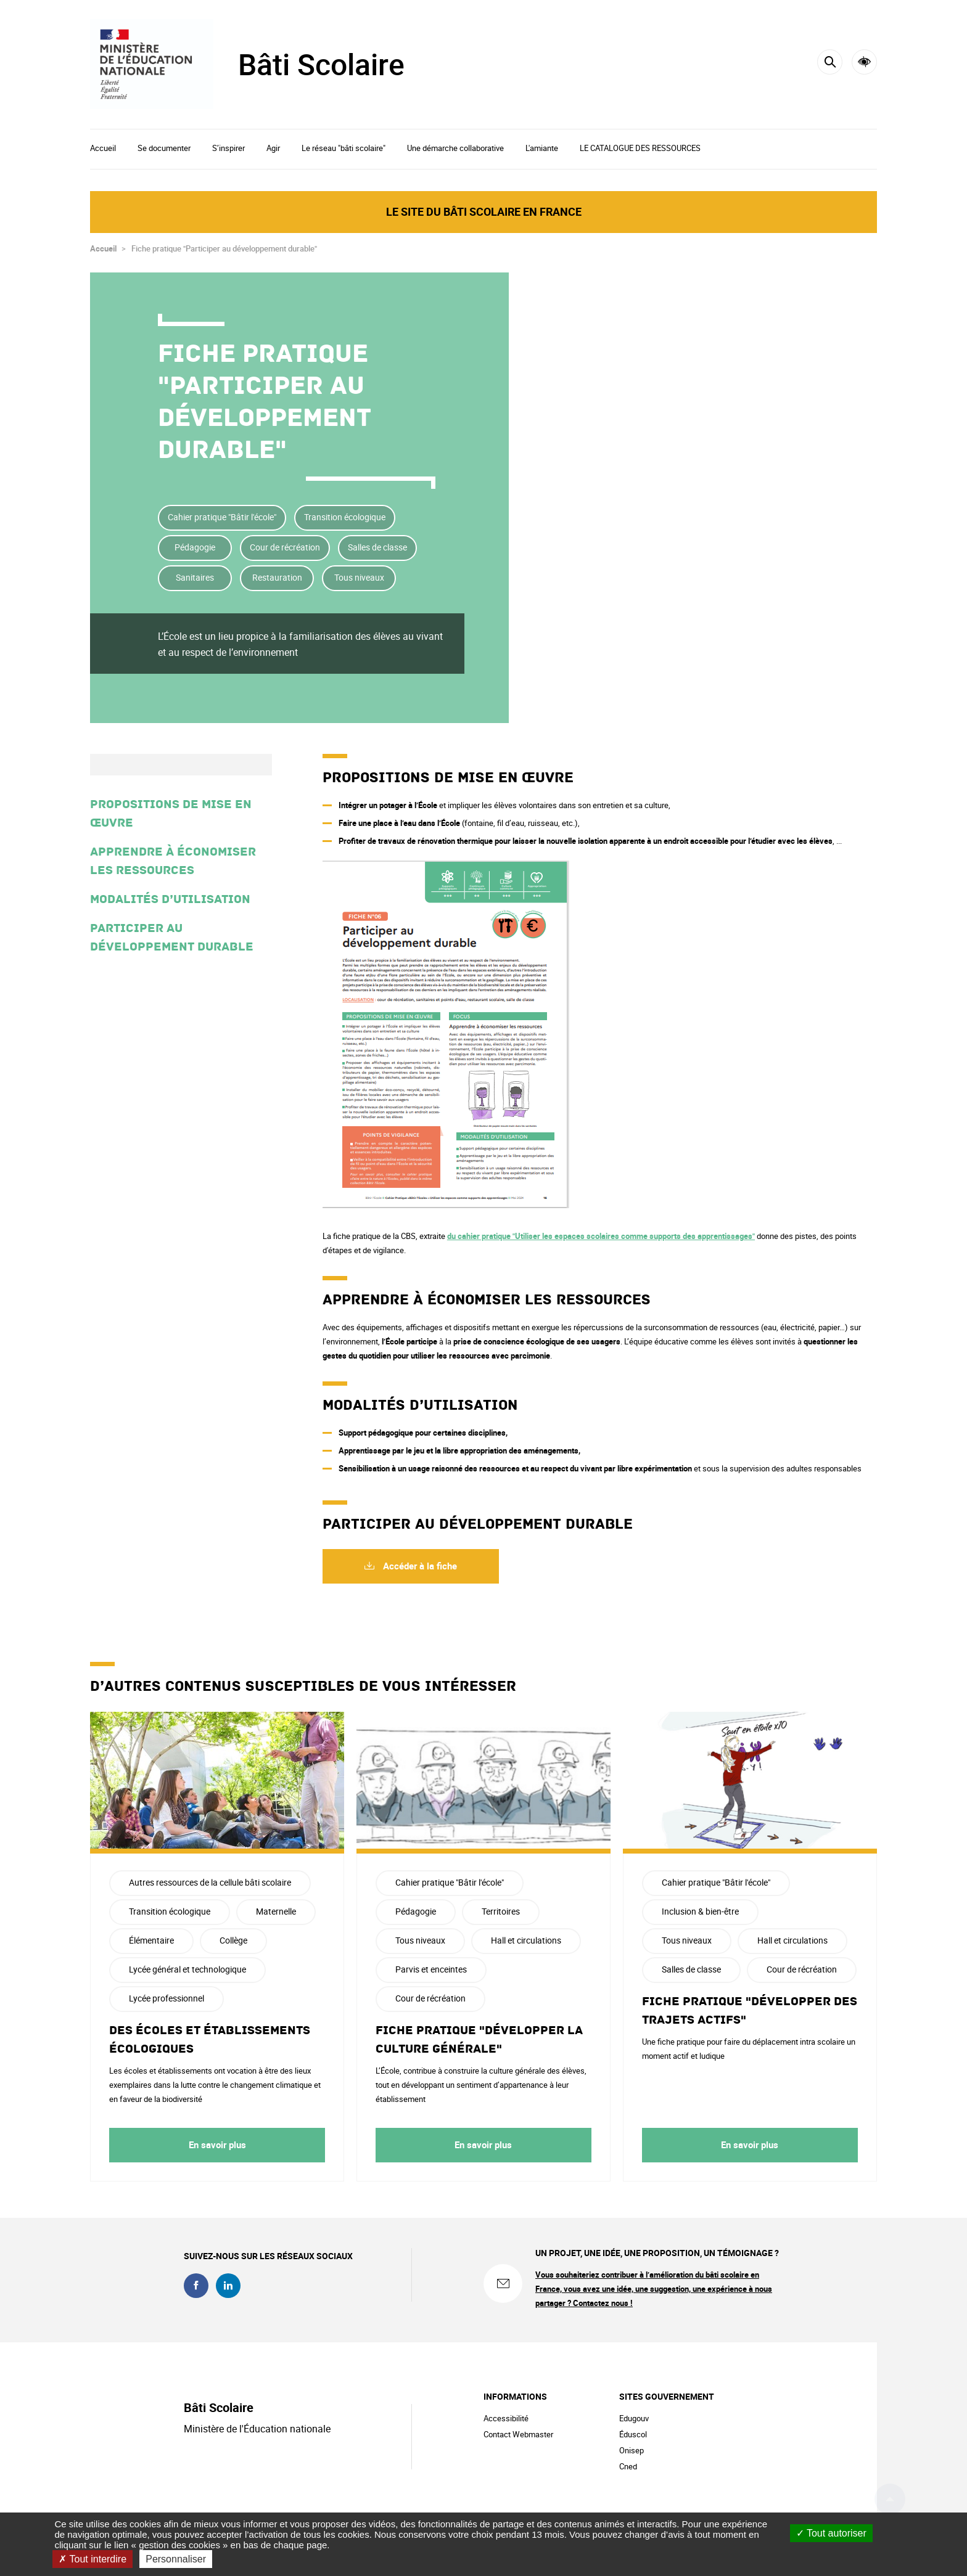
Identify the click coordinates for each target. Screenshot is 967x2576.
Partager (863, 374)
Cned (628, 2466)
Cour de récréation (285, 547)
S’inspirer (228, 147)
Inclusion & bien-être (700, 1911)
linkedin (228, 2285)
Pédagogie (195, 547)
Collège (233, 1940)
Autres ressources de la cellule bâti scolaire (210, 1882)
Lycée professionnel (166, 1998)
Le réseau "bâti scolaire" (343, 147)
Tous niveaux (359, 577)
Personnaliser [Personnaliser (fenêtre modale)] (176, 2559)
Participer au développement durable (171, 937)
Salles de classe (377, 547)
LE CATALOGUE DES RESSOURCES (640, 147)
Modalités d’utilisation (170, 899)
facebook (196, 2285)
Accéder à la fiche (419, 1566)
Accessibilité (864, 62)
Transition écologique (344, 517)
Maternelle (276, 1911)
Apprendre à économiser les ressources (173, 861)
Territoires (501, 1911)
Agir (273, 147)
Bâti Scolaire (321, 64)
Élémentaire (151, 1940)
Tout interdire (92, 2559)
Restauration (277, 577)
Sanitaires (195, 577)
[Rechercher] (829, 62)
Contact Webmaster (518, 2434)
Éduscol (633, 2434)
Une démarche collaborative (455, 147)
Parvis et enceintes (431, 1969)
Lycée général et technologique (187, 1969)
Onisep (631, 2450)
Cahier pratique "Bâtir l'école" (222, 517)
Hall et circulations (526, 1940)
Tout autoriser (831, 2533)
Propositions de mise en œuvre (171, 813)
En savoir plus (217, 2144)
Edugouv (634, 2418)
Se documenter (164, 147)
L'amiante (541, 147)
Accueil (103, 147)
